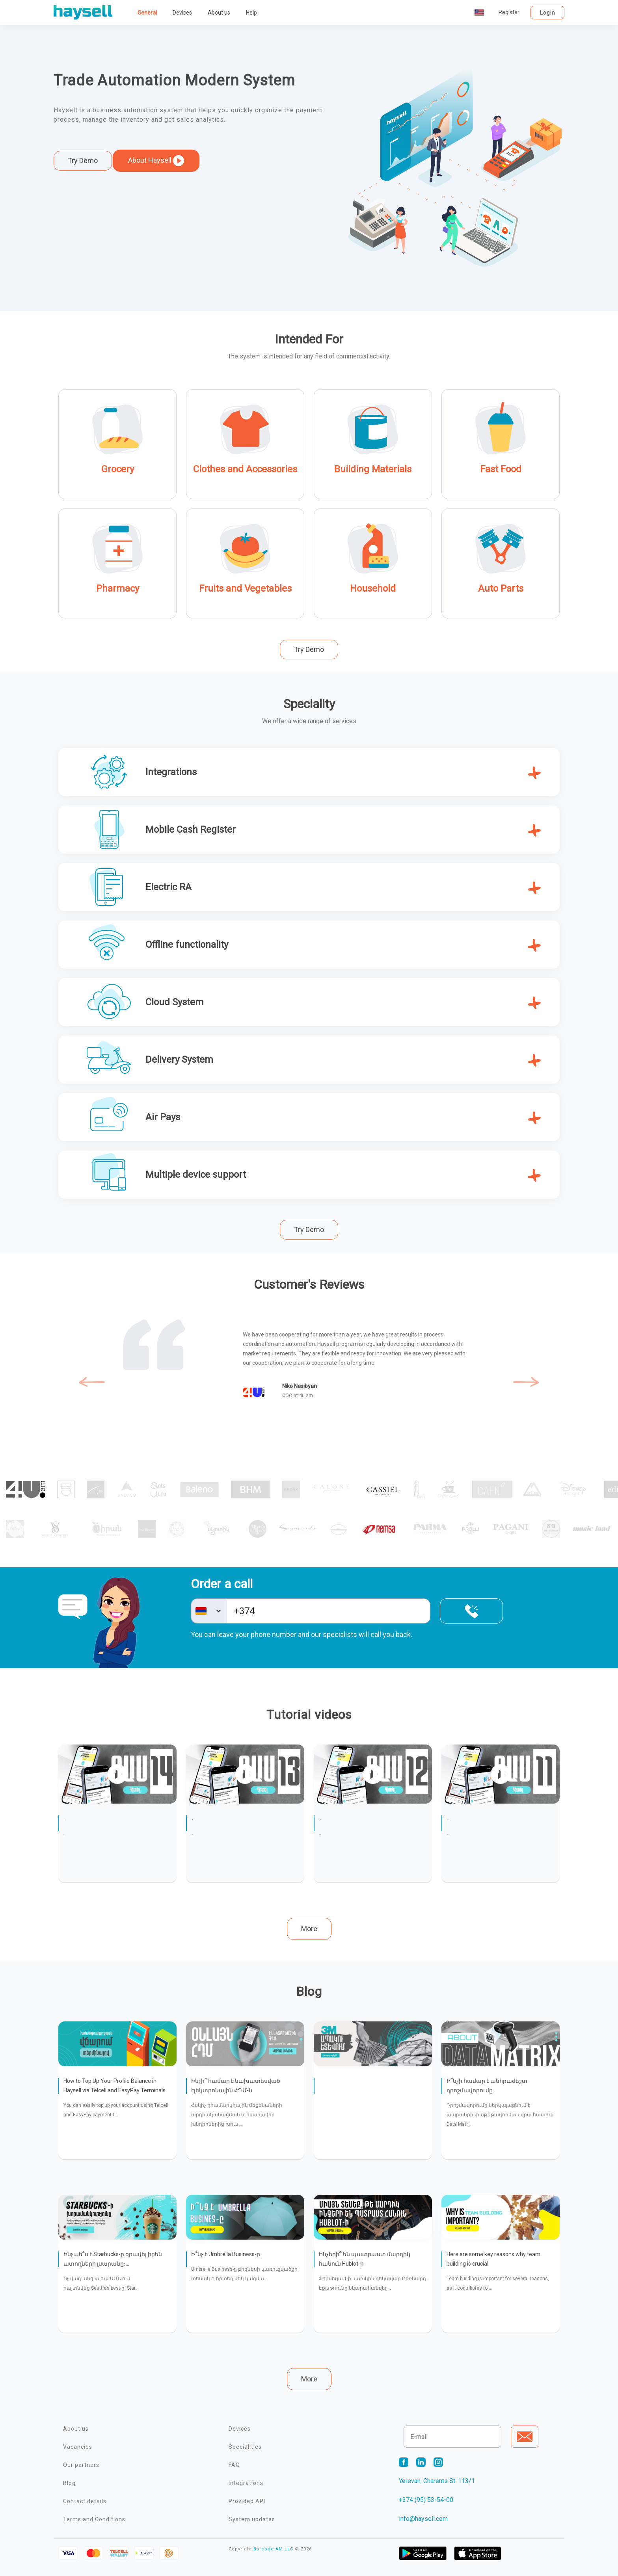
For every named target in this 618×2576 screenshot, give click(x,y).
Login (547, 12)
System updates (252, 2519)
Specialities (245, 2447)
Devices (182, 12)
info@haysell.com (423, 2518)
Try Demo (83, 160)
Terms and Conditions (94, 2519)
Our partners (81, 2465)
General (147, 12)
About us (219, 12)
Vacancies (77, 2447)
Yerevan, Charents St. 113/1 (437, 2481)
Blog (69, 2483)
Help (251, 12)
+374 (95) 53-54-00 (426, 2500)
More (309, 1929)
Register (509, 12)
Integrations (246, 2483)
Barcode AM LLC (273, 2549)
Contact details (84, 2501)
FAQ (234, 2465)
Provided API (247, 2501)
